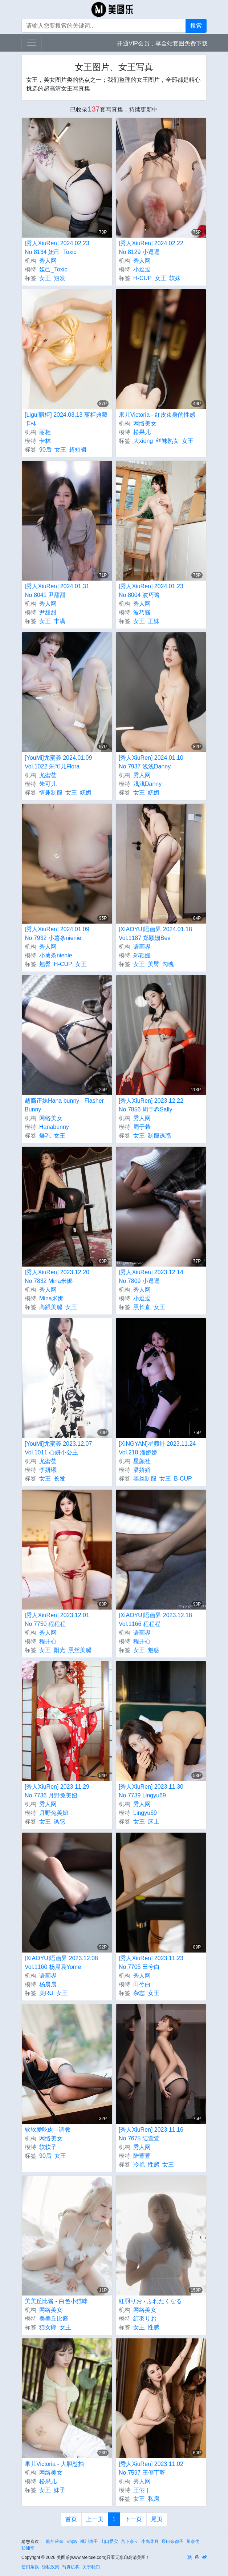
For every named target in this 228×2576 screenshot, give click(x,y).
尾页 (157, 2519)
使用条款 (30, 2566)
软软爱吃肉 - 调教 (47, 2130)
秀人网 (48, 261)
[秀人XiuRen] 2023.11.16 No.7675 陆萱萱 (151, 2134)
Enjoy (71, 2541)
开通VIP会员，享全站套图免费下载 (162, 43)
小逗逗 (142, 269)
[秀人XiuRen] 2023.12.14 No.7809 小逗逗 (151, 1276)
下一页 (133, 2519)
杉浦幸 (27, 2548)
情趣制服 (50, 793)
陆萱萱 (142, 2156)
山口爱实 (109, 2541)
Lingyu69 (145, 1813)
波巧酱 (142, 612)
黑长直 (142, 1307)
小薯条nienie (55, 955)
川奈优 (192, 2541)
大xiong (143, 441)
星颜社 (142, 1461)
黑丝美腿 (79, 1650)
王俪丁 (142, 2490)
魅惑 (153, 1650)
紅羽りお (144, 2318)
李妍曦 (48, 1470)
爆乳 (45, 1135)
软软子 (48, 2147)
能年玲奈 (55, 2541)
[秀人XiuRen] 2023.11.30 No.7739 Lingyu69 (151, 1791)
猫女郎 (48, 2327)
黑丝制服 (144, 1478)
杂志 (139, 1993)
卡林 (45, 441)
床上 (153, 1821)
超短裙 (77, 450)
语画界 (142, 947)
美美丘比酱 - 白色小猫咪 (56, 2301)
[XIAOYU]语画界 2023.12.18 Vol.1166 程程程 (155, 1619)
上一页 (94, 2519)
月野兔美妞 (53, 1813)
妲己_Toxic (53, 269)
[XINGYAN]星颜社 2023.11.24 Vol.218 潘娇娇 (157, 1448)
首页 (71, 2519)
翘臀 (45, 964)
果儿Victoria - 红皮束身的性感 (157, 415)
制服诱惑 (159, 1135)
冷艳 (139, 2164)
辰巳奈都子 (172, 2541)
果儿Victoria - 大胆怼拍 (54, 2464)
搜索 (196, 26)
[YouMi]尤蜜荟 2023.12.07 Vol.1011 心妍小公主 (58, 1448)
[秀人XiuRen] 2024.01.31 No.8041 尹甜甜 (57, 590)
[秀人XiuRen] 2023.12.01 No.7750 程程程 (57, 1619)
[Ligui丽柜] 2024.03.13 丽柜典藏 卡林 (66, 419)
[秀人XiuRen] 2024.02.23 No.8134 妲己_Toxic (57, 247)
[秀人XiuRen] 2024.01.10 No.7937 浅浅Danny (151, 762)
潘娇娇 (142, 1470)
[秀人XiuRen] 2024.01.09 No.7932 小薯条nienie (57, 933)
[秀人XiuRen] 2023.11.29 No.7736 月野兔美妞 (57, 1791)
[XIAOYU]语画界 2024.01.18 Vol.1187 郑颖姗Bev (155, 933)
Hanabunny (54, 1127)
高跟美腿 (50, 1307)
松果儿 (142, 432)
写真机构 (71, 2566)
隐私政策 (50, 2566)
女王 (45, 278)
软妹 (175, 278)
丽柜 (45, 432)
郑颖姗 (142, 955)
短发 (59, 278)
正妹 (153, 621)
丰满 (59, 621)
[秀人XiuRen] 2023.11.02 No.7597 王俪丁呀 (151, 2468)
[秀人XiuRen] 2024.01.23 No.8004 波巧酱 (151, 590)
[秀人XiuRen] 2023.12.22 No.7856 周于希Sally (151, 1105)
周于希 (142, 1127)
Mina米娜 (51, 1298)
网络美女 (144, 423)
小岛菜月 (150, 2541)
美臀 (153, 964)
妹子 (59, 2490)
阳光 (59, 1650)
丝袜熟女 (167, 441)
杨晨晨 (48, 1984)
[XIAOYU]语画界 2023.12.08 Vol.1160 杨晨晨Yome (61, 1962)
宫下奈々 (129, 2541)
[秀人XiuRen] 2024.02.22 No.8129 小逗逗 (151, 247)
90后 (45, 450)
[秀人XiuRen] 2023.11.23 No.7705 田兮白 (151, 1962)
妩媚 (85, 793)
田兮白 (142, 1984)
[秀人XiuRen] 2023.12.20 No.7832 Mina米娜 (57, 1276)
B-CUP (183, 1478)
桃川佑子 (89, 2541)
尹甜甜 (48, 612)
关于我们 (91, 2566)
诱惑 (59, 1821)
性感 (153, 2164)
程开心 (48, 1641)
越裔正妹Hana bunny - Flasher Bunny (64, 1105)
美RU (46, 1993)
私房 (153, 2499)
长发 (59, 1478)
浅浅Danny (147, 784)
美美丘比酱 (53, 2318)
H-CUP (142, 278)
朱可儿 (48, 784)
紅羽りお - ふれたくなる (150, 2301)
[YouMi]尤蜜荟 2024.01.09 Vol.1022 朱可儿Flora (58, 762)
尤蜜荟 (48, 775)
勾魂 (168, 964)
